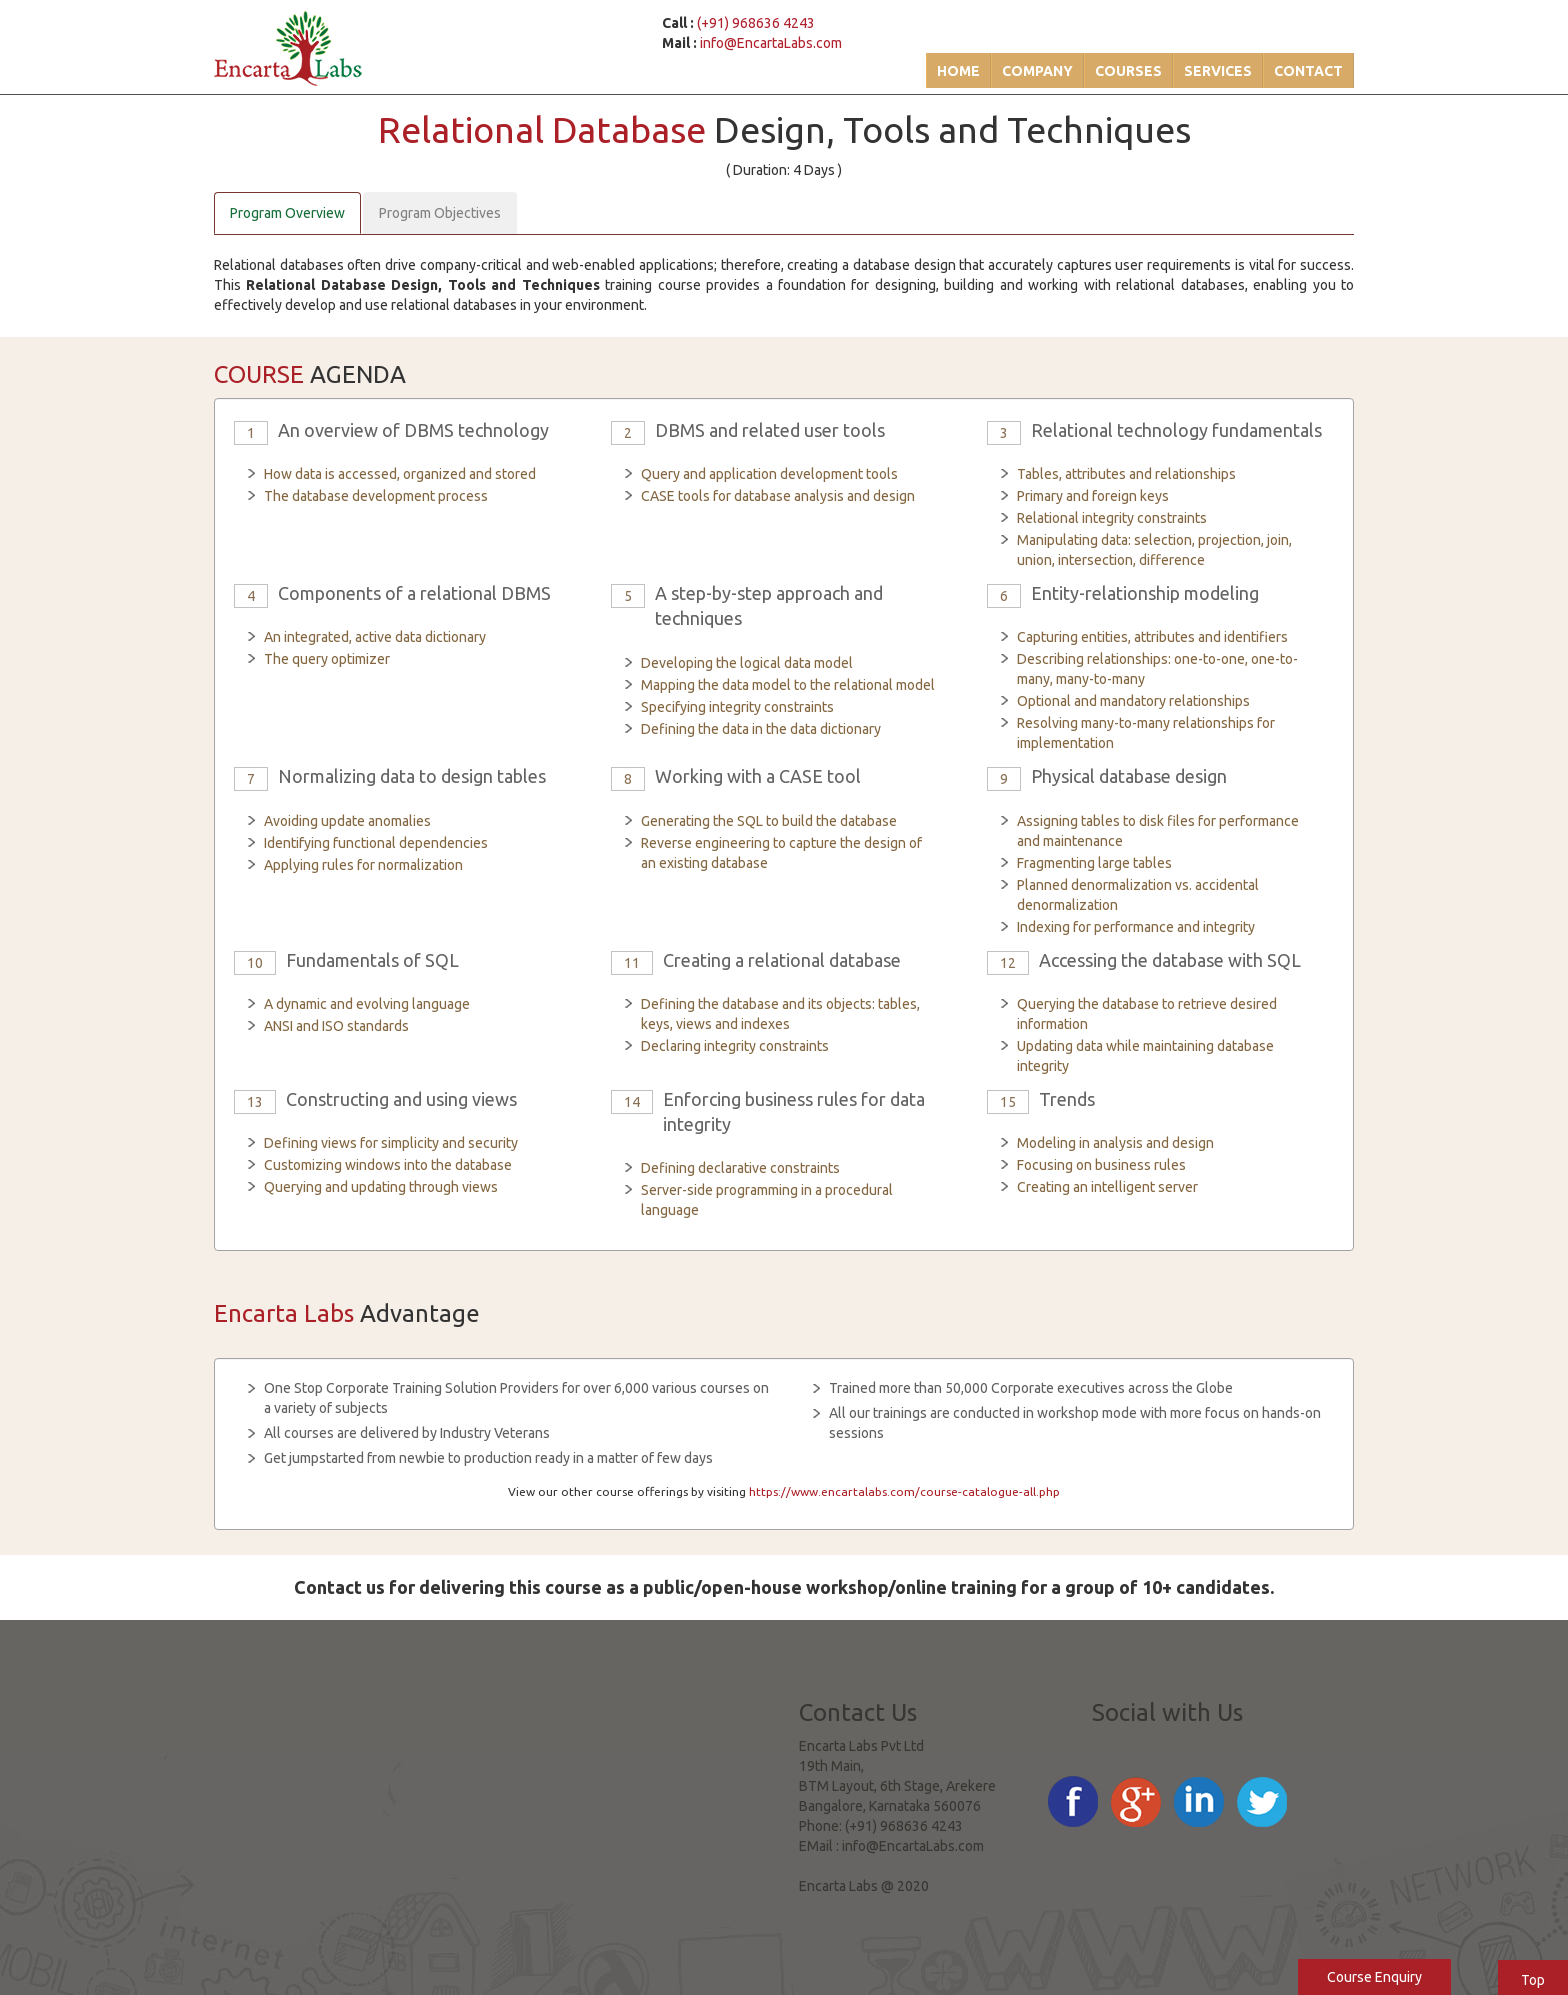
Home (958, 71)
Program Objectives (440, 213)
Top (1533, 1980)
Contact (1308, 71)
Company (1037, 71)
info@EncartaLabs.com (771, 43)
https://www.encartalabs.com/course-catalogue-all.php (904, 1491)
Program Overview (287, 213)
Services (1218, 71)
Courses (1128, 71)
